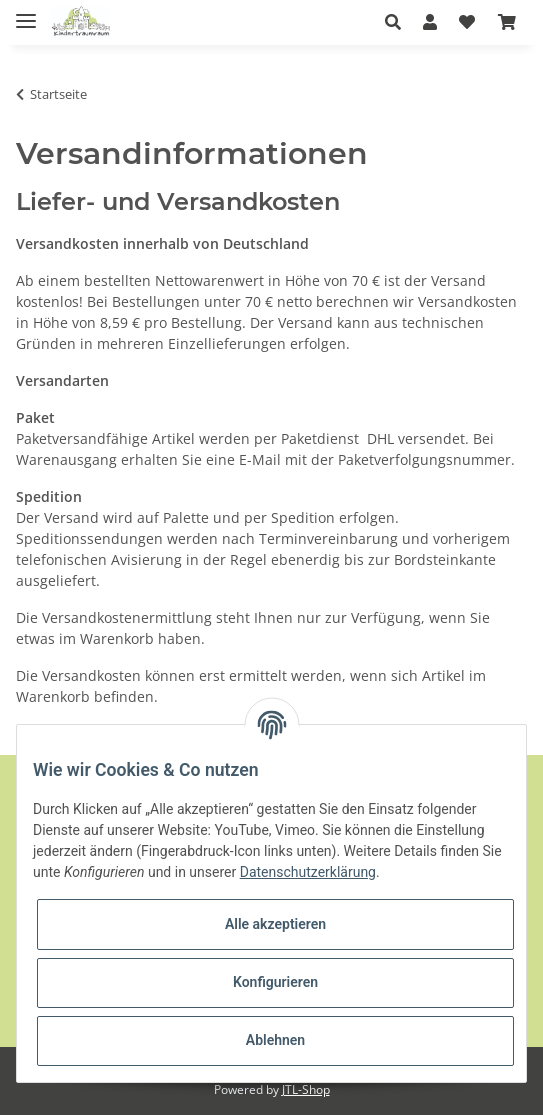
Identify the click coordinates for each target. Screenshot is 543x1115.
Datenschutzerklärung (308, 872)
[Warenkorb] (507, 22)
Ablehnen (275, 1040)
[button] (398, 22)
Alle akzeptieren (275, 924)
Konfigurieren (275, 982)
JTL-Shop (306, 1089)
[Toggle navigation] (26, 12)
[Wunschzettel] (467, 22)
